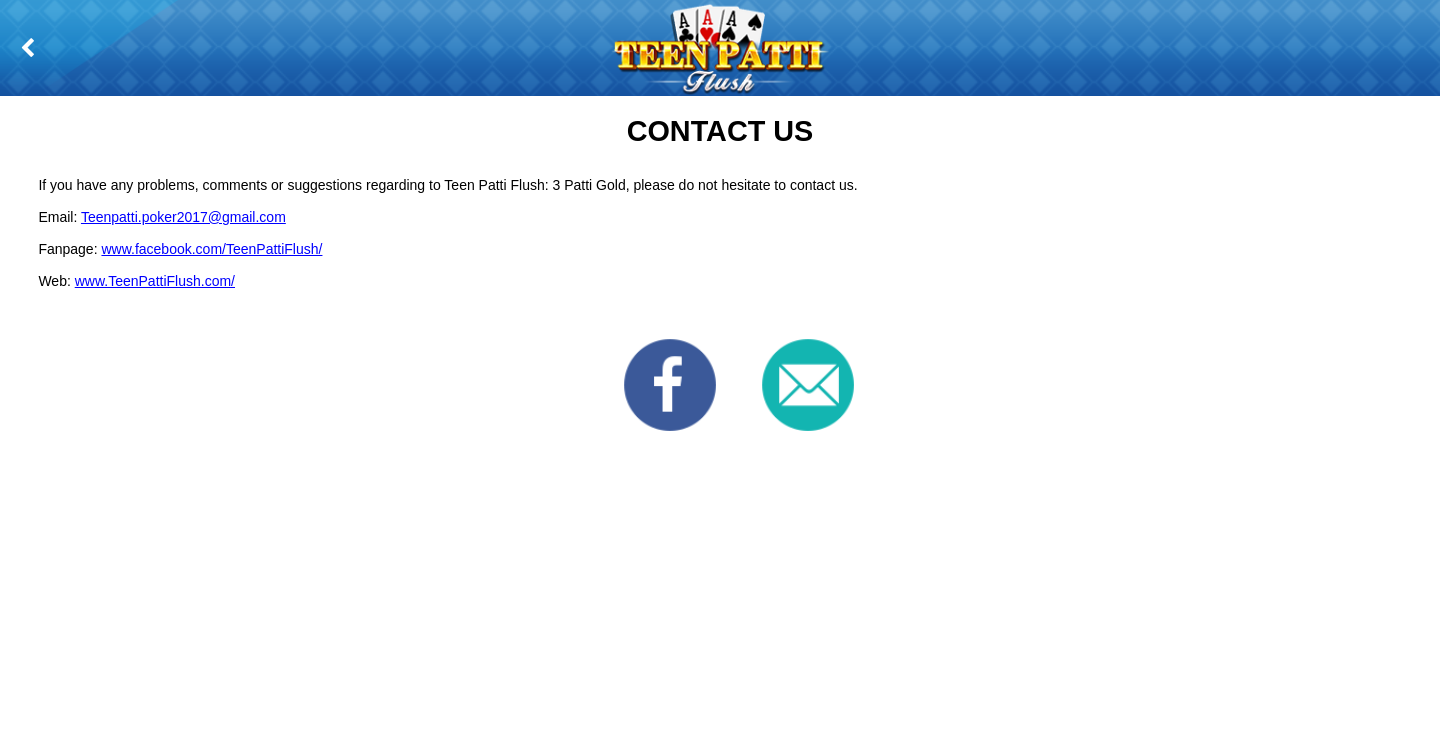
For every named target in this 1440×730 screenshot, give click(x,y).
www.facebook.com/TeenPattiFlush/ (211, 249)
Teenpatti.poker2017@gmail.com (183, 217)
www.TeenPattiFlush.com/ (155, 281)
